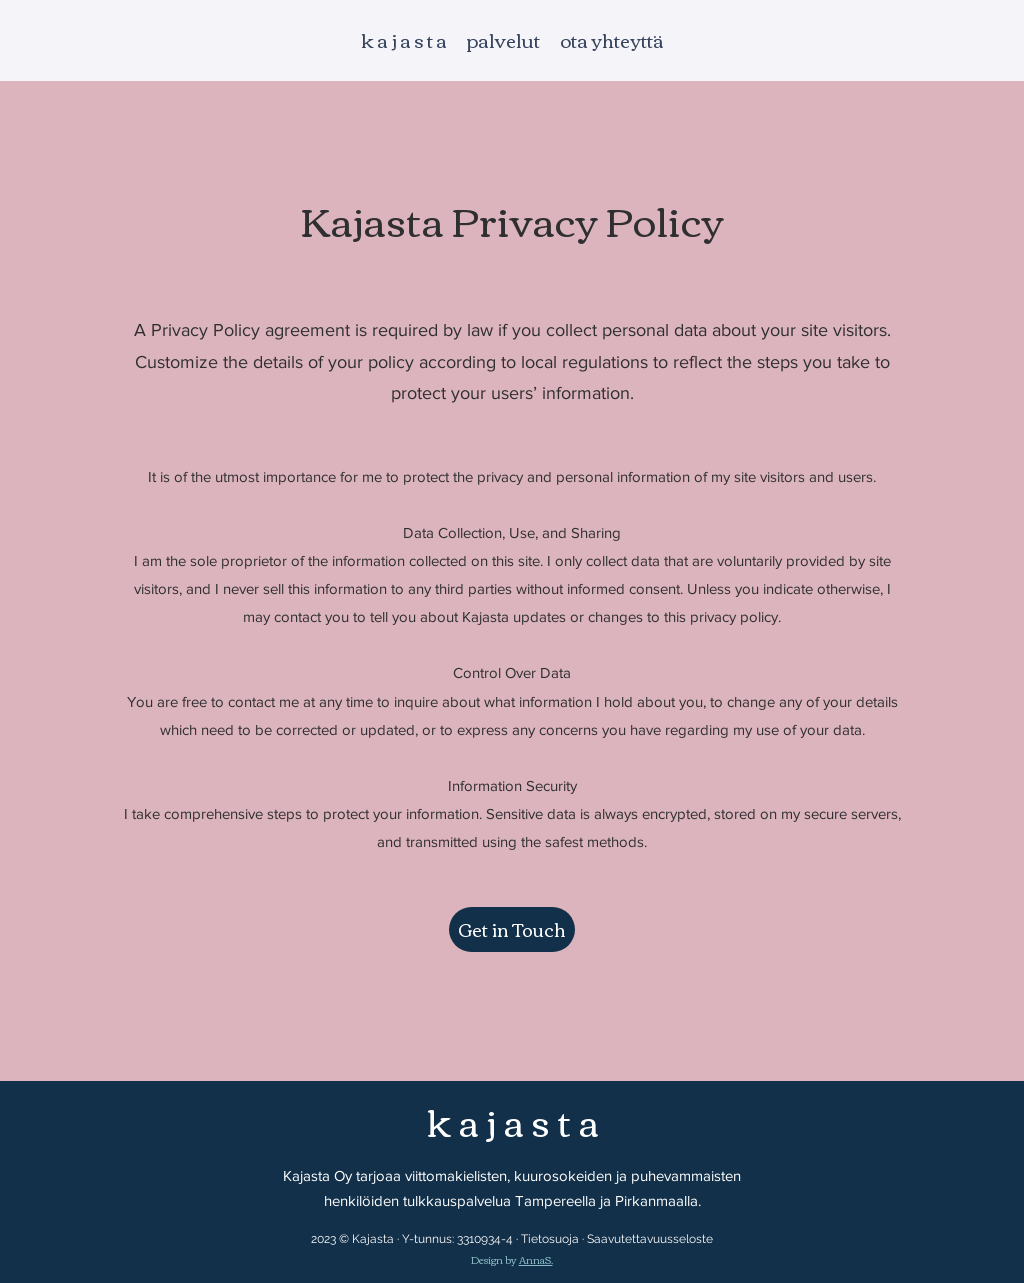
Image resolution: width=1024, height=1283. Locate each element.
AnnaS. (536, 1259)
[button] (512, 929)
